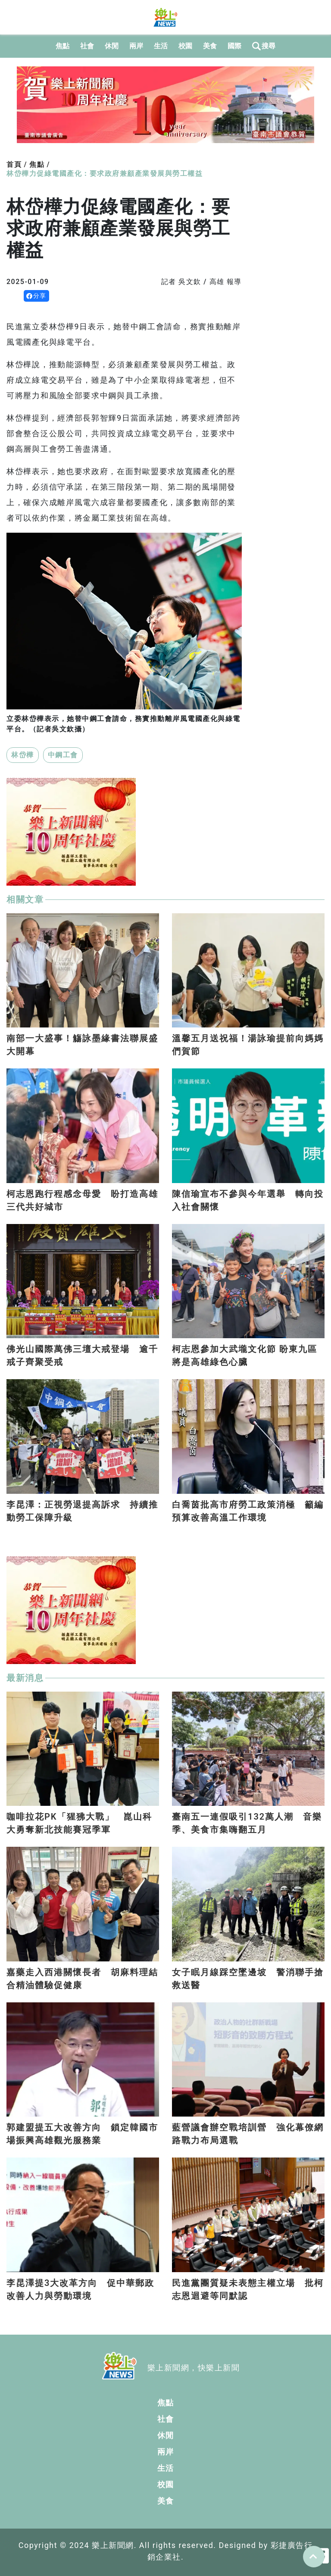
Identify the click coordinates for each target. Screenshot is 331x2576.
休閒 (112, 46)
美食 (210, 46)
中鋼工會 (63, 755)
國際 (235, 46)
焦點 (63, 46)
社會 (87, 46)
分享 (36, 295)
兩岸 (136, 46)
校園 (185, 46)
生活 (161, 46)
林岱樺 (22, 755)
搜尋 (264, 46)
